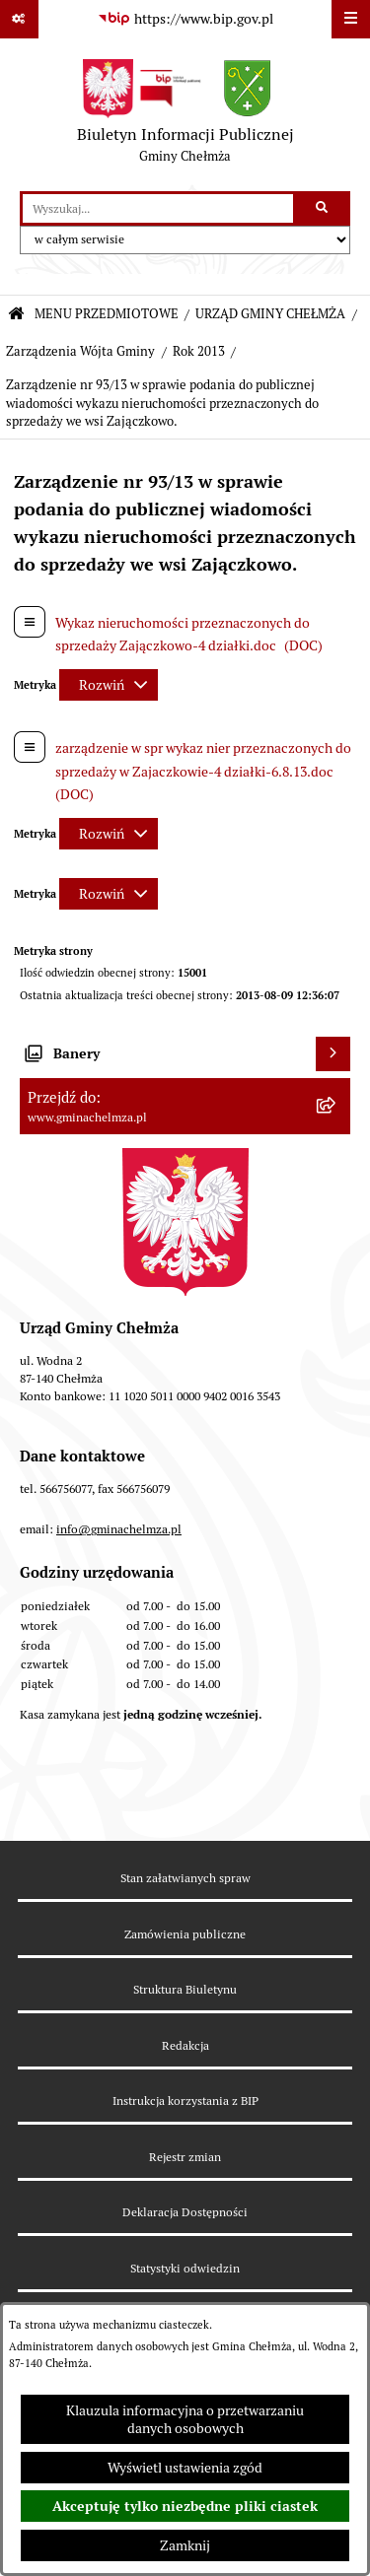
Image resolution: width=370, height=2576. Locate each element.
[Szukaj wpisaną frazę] (323, 208)
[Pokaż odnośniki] (19, 19)
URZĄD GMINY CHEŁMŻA (270, 313)
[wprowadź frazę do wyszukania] (158, 208)
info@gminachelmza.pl (119, 1529)
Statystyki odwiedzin (185, 2268)
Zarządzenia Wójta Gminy (80, 351)
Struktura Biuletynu (185, 1989)
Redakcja (185, 2045)
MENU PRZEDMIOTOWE (107, 313)
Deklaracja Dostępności (185, 2211)
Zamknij (185, 2545)
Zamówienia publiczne (185, 1934)
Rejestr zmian (185, 2156)
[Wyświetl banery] (333, 1054)
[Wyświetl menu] (351, 19)
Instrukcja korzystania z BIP (185, 2100)
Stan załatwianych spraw (185, 1877)
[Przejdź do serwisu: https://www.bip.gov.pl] (185, 19)
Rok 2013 (199, 351)
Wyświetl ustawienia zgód (185, 2467)
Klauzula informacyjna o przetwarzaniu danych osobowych (185, 2419)
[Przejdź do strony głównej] (185, 115)
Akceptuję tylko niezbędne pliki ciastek (185, 2506)
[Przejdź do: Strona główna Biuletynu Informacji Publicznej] (16, 315)
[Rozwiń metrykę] (108, 685)
